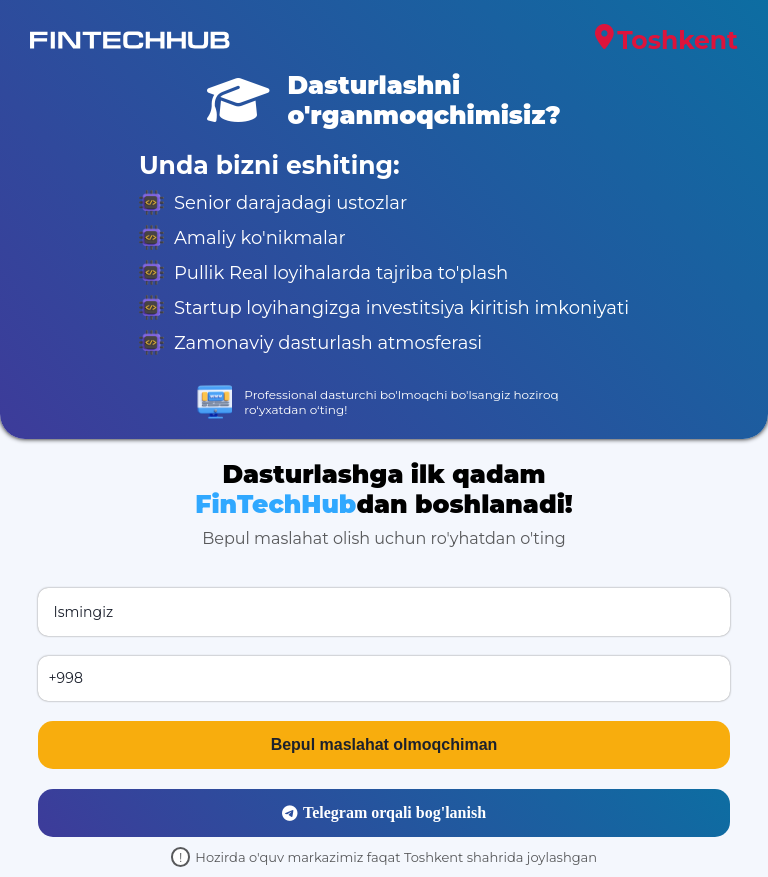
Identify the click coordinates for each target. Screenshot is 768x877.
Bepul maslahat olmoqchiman (384, 744)
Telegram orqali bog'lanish (384, 812)
